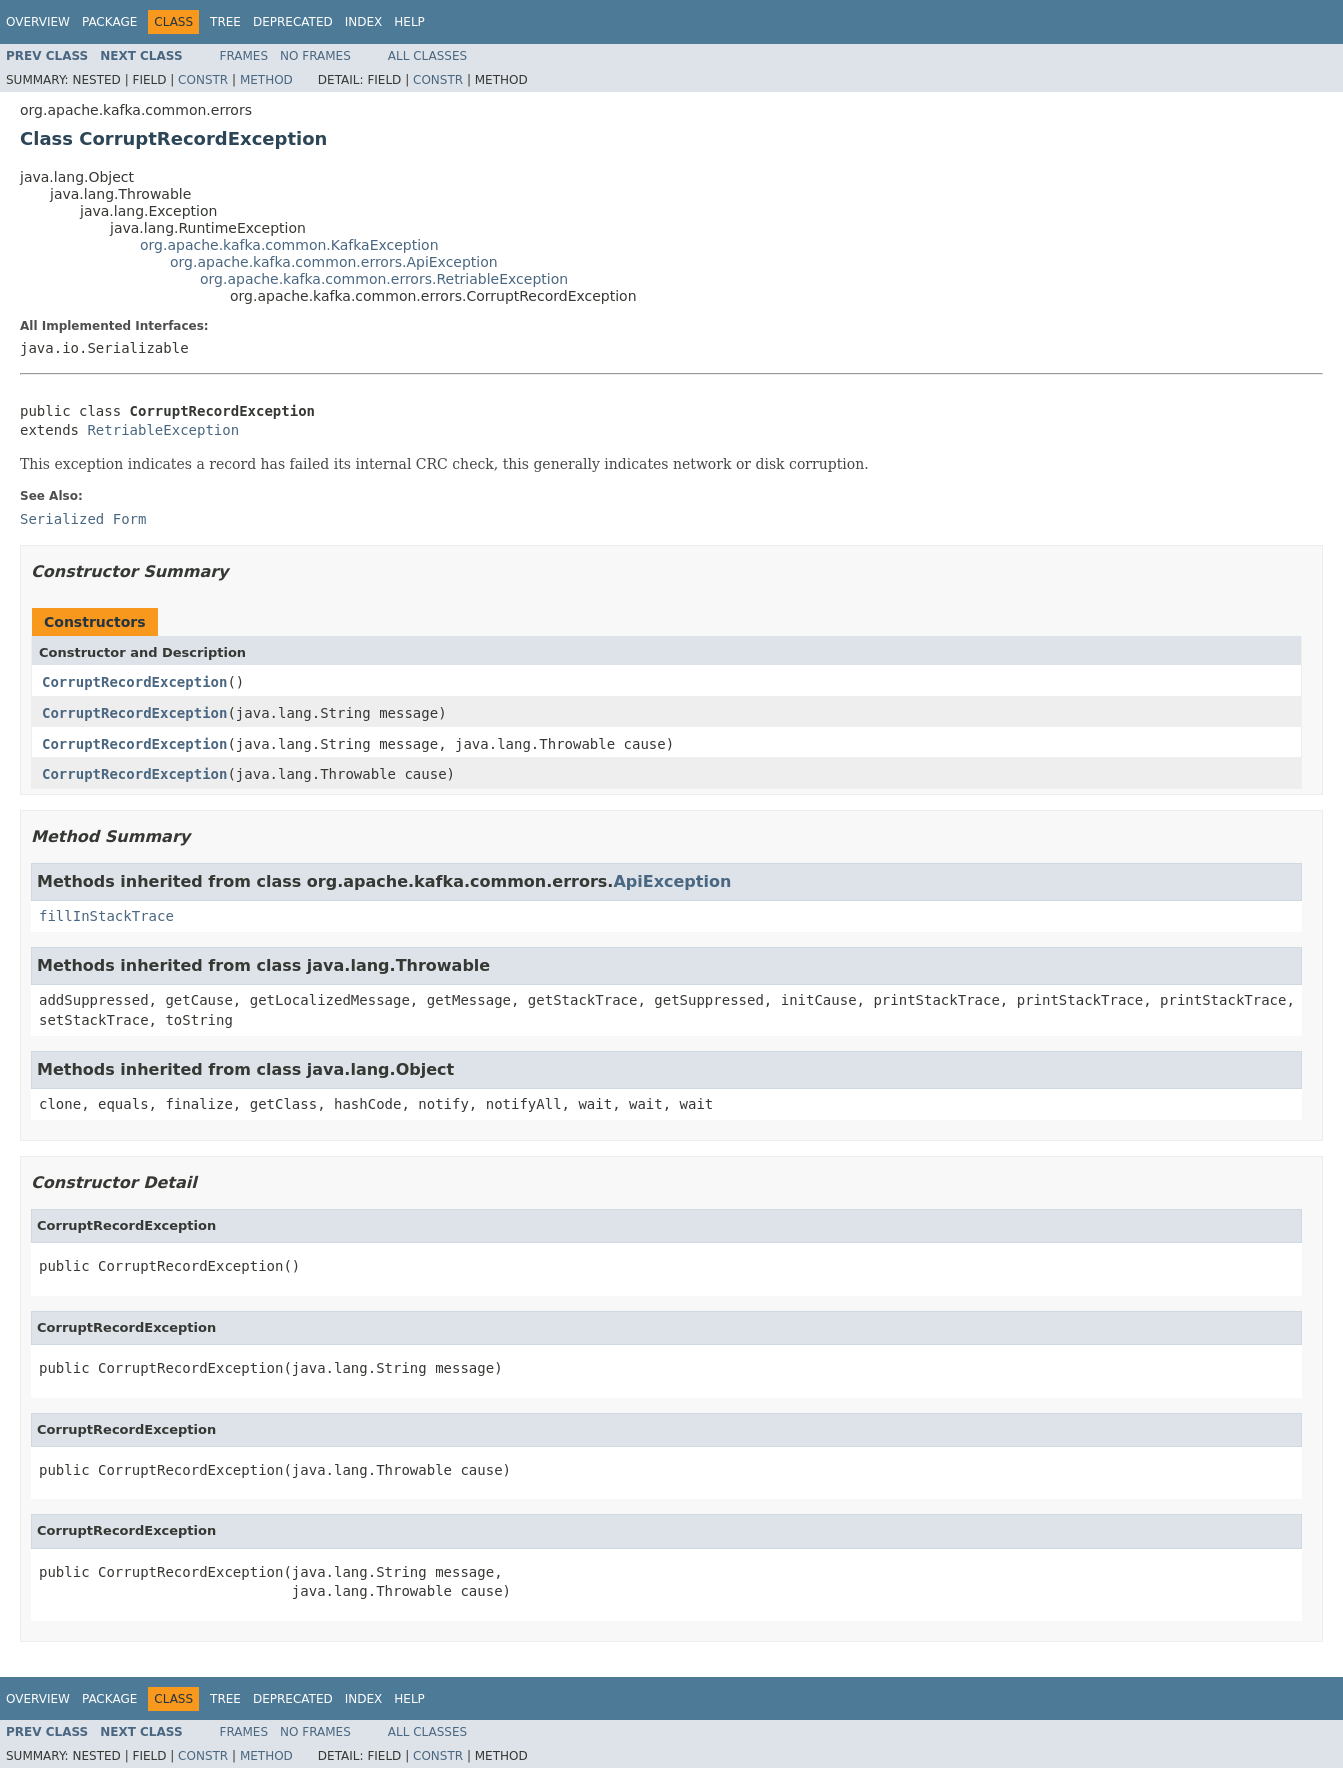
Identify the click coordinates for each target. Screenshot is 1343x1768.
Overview (38, 22)
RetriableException (163, 430)
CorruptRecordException (134, 682)
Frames (244, 56)
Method (266, 80)
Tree (225, 22)
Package (109, 22)
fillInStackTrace (106, 916)
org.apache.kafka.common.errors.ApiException (334, 262)
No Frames (315, 56)
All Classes (427, 56)
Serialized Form (83, 519)
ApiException (672, 881)
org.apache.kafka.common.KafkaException (289, 245)
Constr (203, 80)
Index (364, 22)
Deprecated (293, 22)
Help (409, 22)
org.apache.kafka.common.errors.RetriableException (384, 279)
